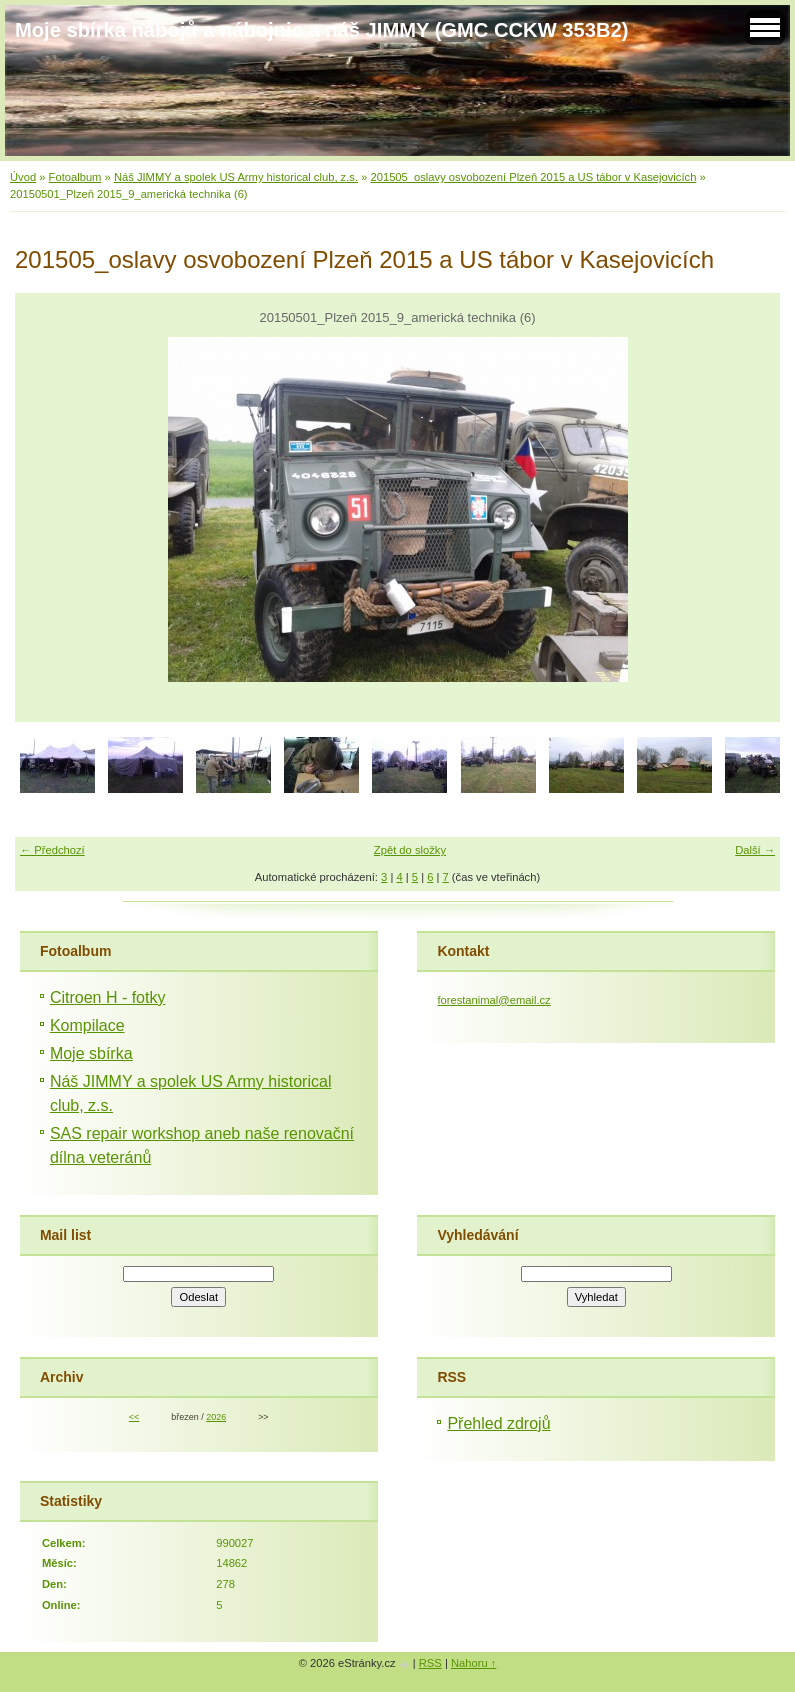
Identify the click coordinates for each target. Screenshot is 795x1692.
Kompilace (87, 1025)
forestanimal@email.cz (493, 1000)
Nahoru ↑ (473, 1663)
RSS (430, 1663)
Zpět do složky (410, 850)
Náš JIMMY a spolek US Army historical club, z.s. (236, 177)
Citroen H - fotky (108, 997)
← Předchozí (52, 850)
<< (134, 1417)
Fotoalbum (75, 177)
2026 (216, 1417)
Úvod (23, 177)
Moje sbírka (91, 1053)
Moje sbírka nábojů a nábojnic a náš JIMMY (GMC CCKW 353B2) (321, 30)
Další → (755, 850)
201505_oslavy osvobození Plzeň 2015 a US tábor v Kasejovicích (533, 177)
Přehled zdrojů (498, 1423)
